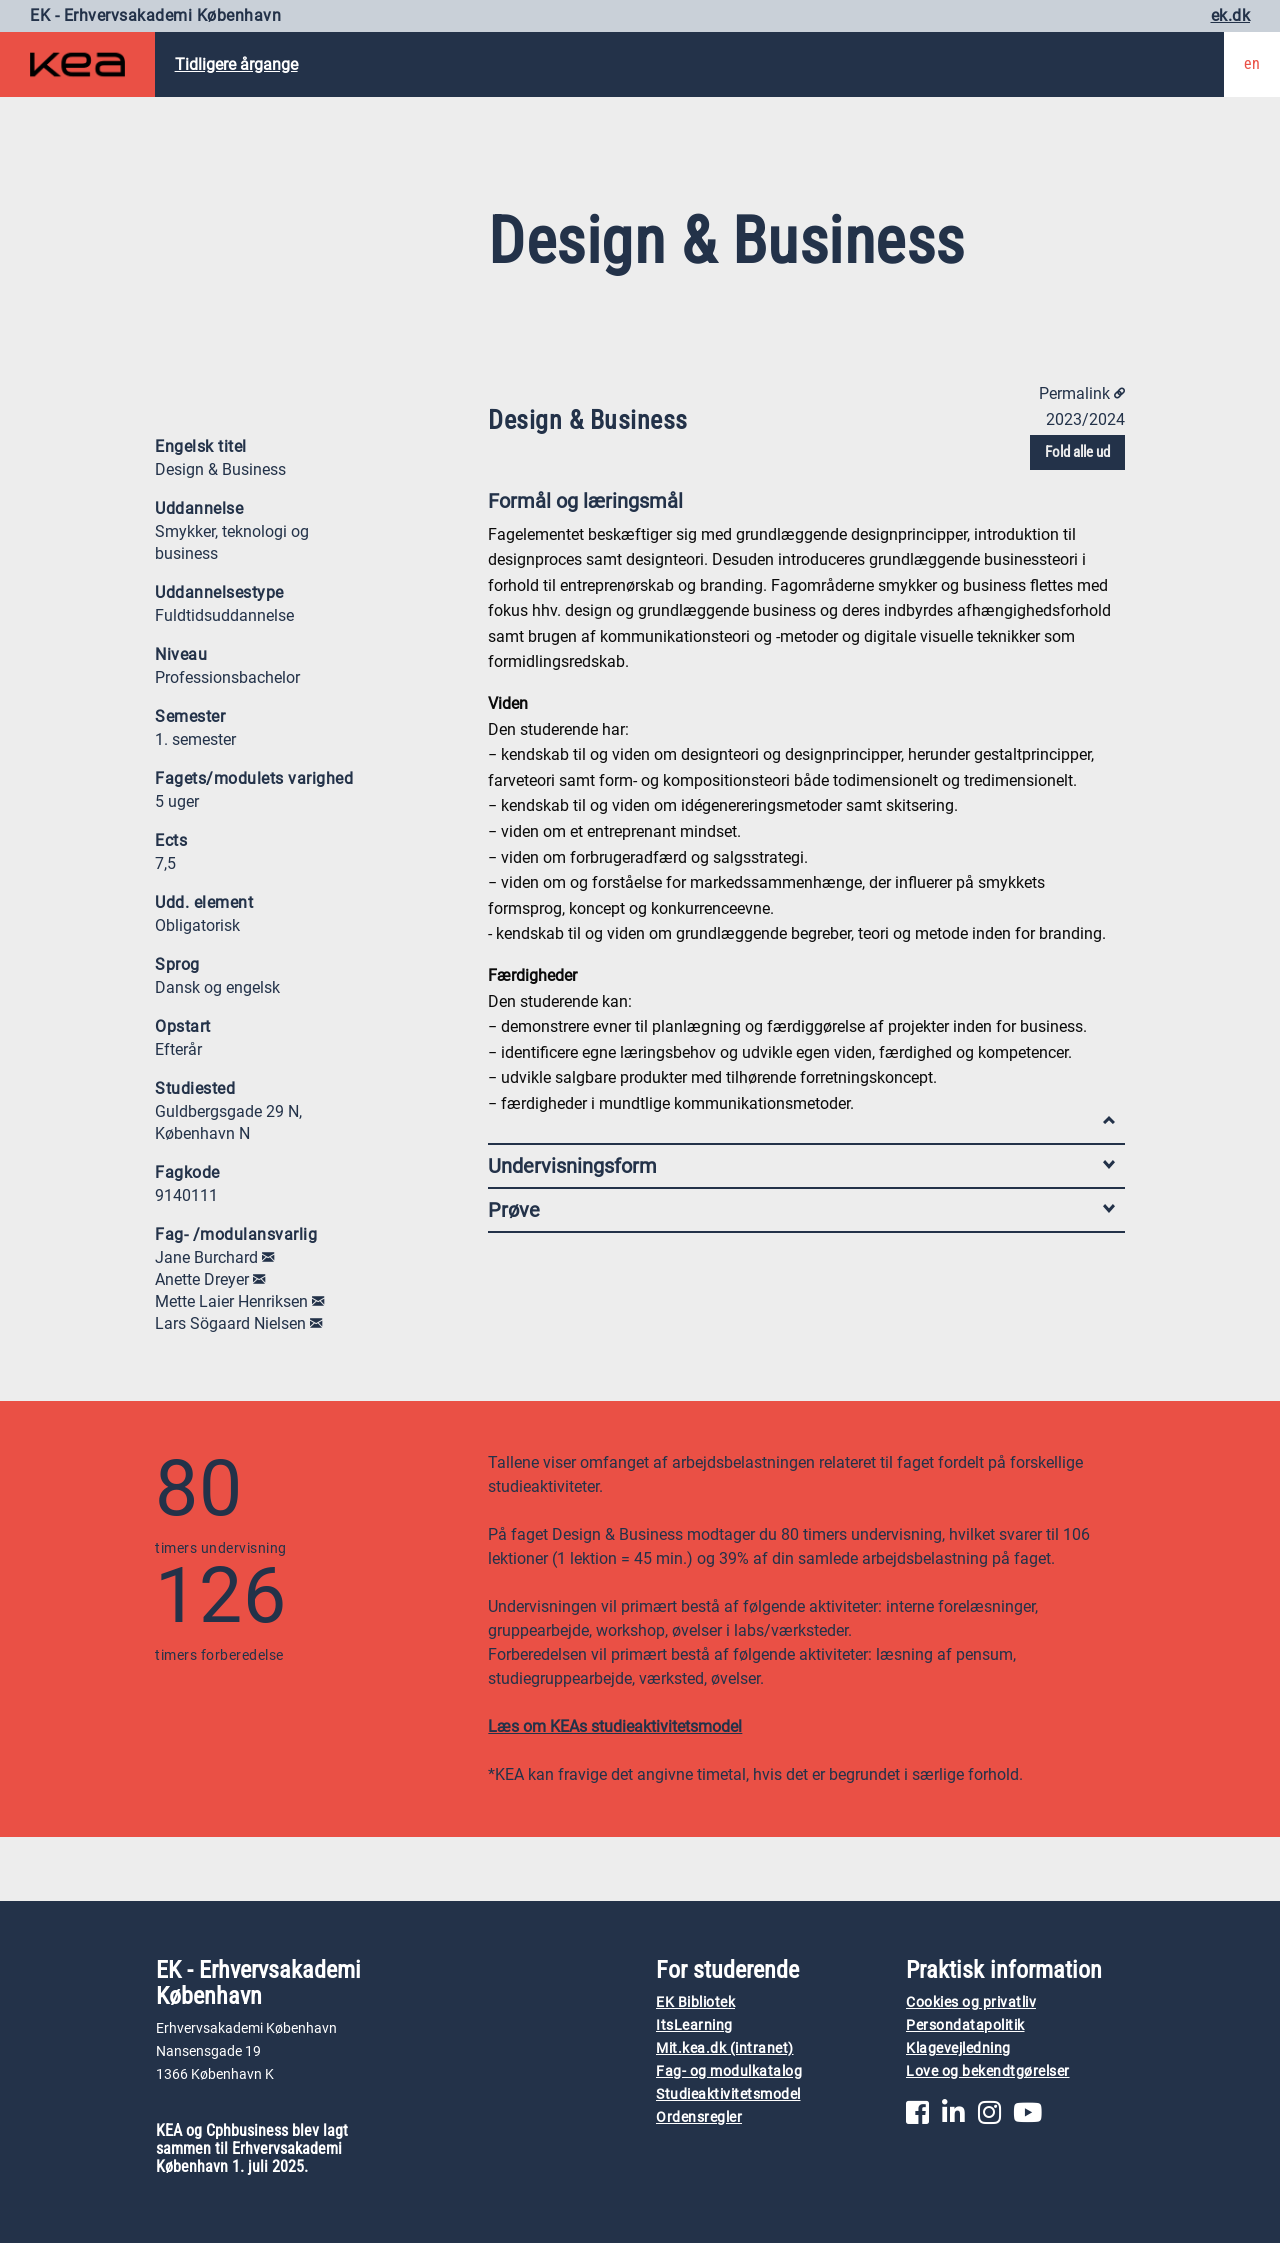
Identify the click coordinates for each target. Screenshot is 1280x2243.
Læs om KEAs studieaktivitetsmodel (615, 1726)
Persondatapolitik (965, 2025)
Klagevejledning (958, 2048)
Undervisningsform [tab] (801, 1166)
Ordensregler (699, 2117)
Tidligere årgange (236, 64)
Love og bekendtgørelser (988, 2071)
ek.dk (1231, 15)
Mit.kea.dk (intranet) (725, 2048)
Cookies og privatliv (971, 2002)
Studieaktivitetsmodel (728, 2094)
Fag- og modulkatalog (729, 2071)
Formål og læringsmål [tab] (801, 505)
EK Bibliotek (695, 2002)
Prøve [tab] (801, 1210)
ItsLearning (694, 2025)
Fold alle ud (1077, 452)
